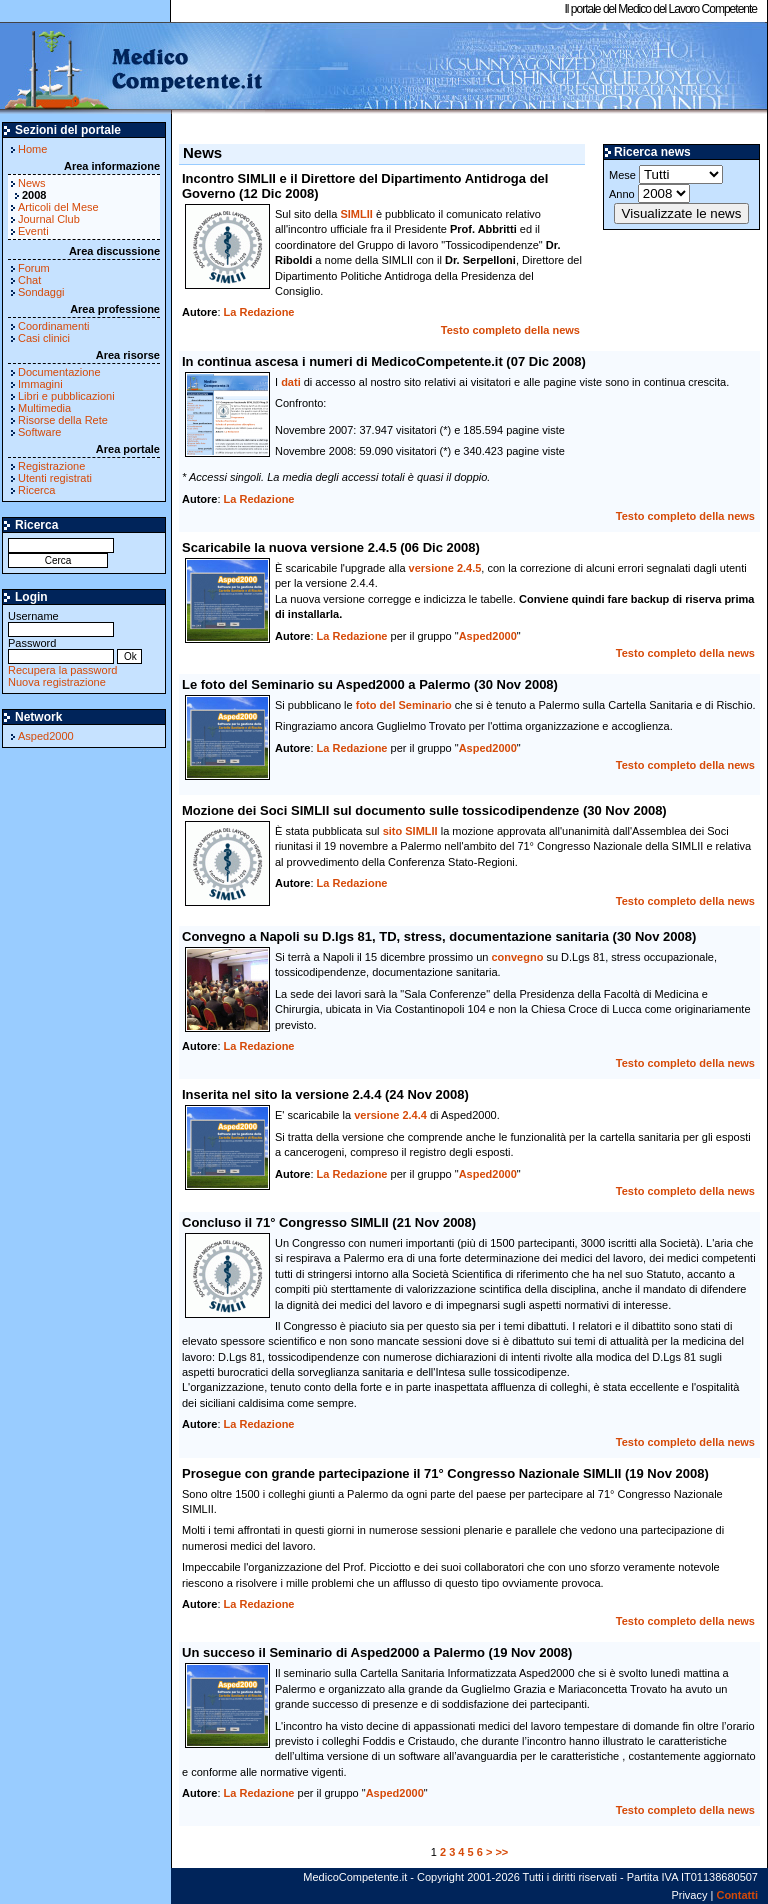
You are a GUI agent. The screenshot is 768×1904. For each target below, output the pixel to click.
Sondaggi (41, 292)
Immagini (40, 384)
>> (501, 1852)
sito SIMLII (410, 831)
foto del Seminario (404, 705)
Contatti (737, 1895)
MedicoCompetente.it (132, 68)
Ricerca (36, 490)
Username (61, 622)
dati (291, 382)
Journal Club (49, 219)
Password (61, 649)
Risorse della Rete (63, 420)
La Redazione (259, 312)
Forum (34, 268)
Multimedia (44, 408)
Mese (666, 174)
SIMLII (356, 214)
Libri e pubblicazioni (66, 396)
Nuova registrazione (57, 682)
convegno (517, 957)
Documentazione (59, 372)
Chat (29, 280)
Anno (649, 193)
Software (39, 432)
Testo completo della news (510, 330)
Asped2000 (46, 736)
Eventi (33, 231)
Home (32, 149)
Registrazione (51, 466)
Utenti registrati (55, 478)
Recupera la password (62, 670)
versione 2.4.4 (390, 1115)
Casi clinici (44, 338)
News (32, 183)
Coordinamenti (54, 326)
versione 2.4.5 (445, 568)
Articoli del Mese (58, 207)
